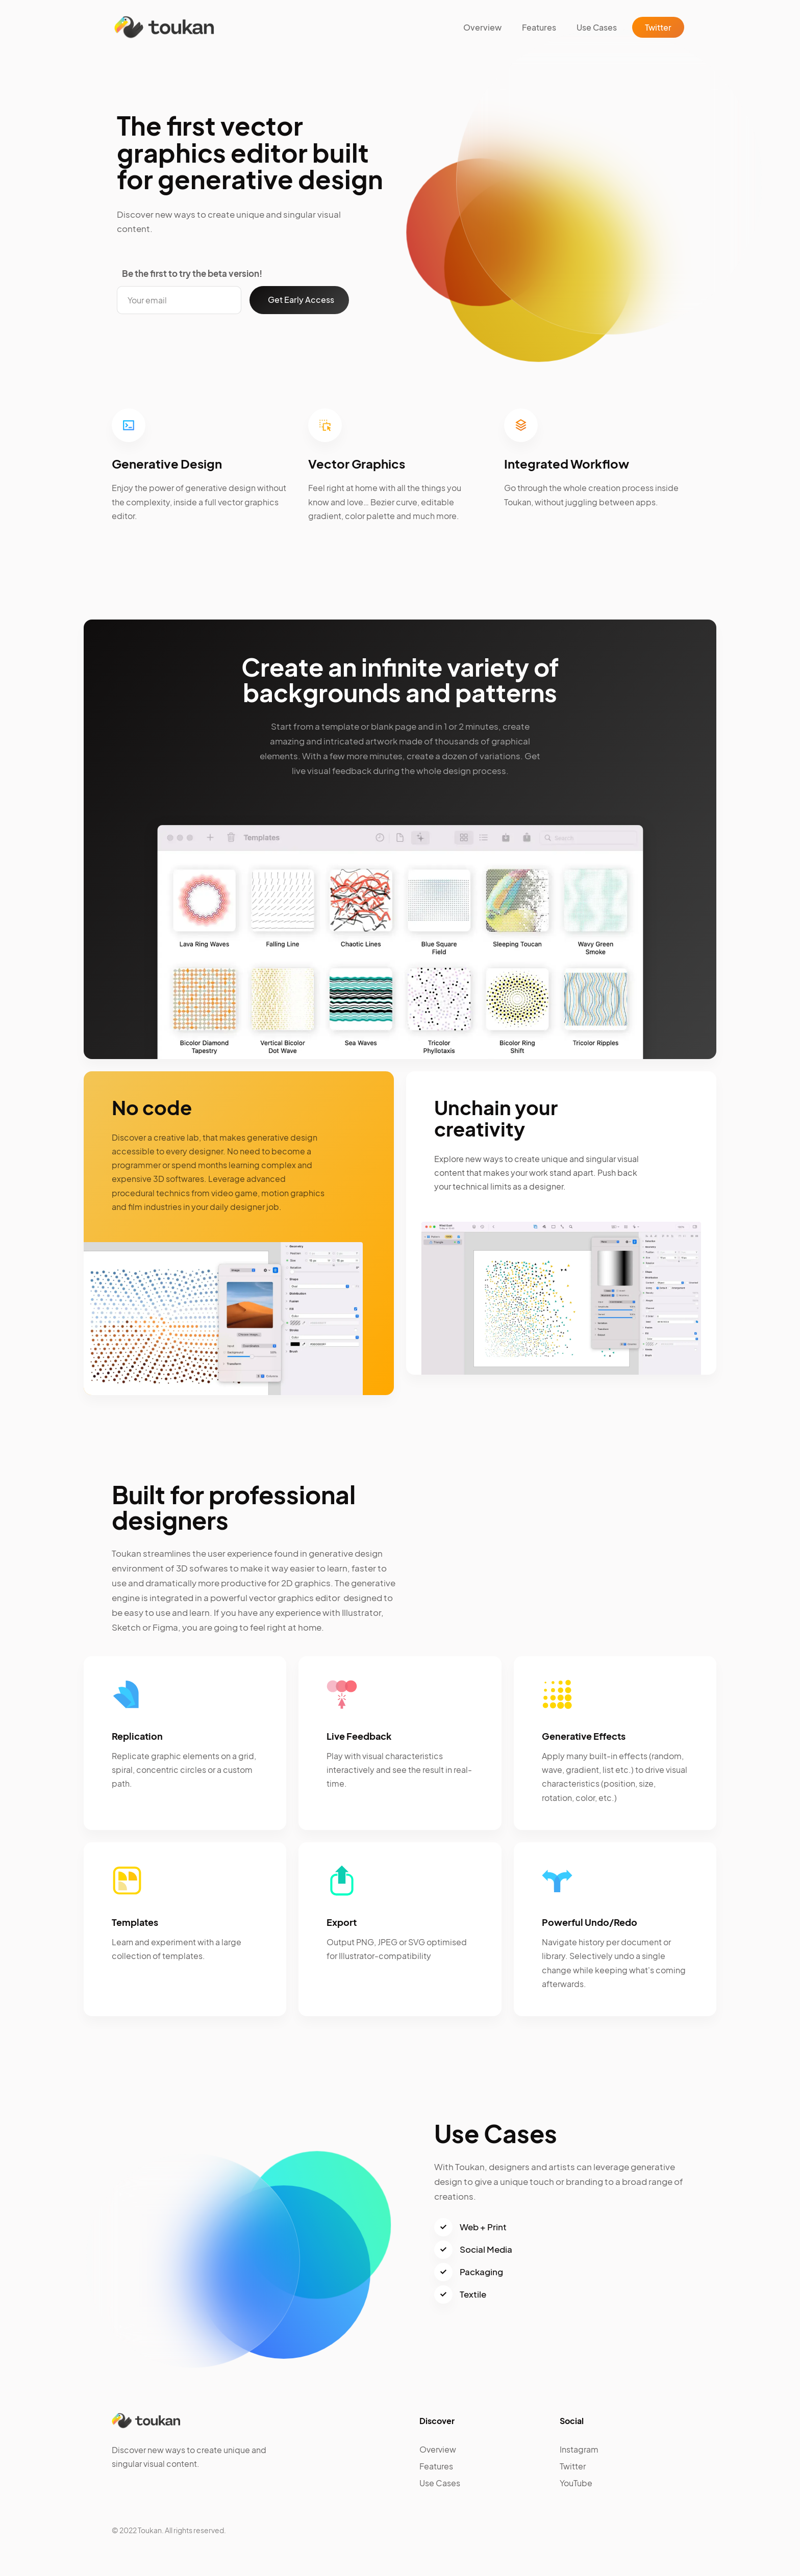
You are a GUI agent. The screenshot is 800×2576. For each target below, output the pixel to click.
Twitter (658, 27)
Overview (482, 27)
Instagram (579, 2449)
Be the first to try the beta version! (192, 273)
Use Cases (597, 27)
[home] (164, 27)
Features (539, 27)
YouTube (576, 2483)
